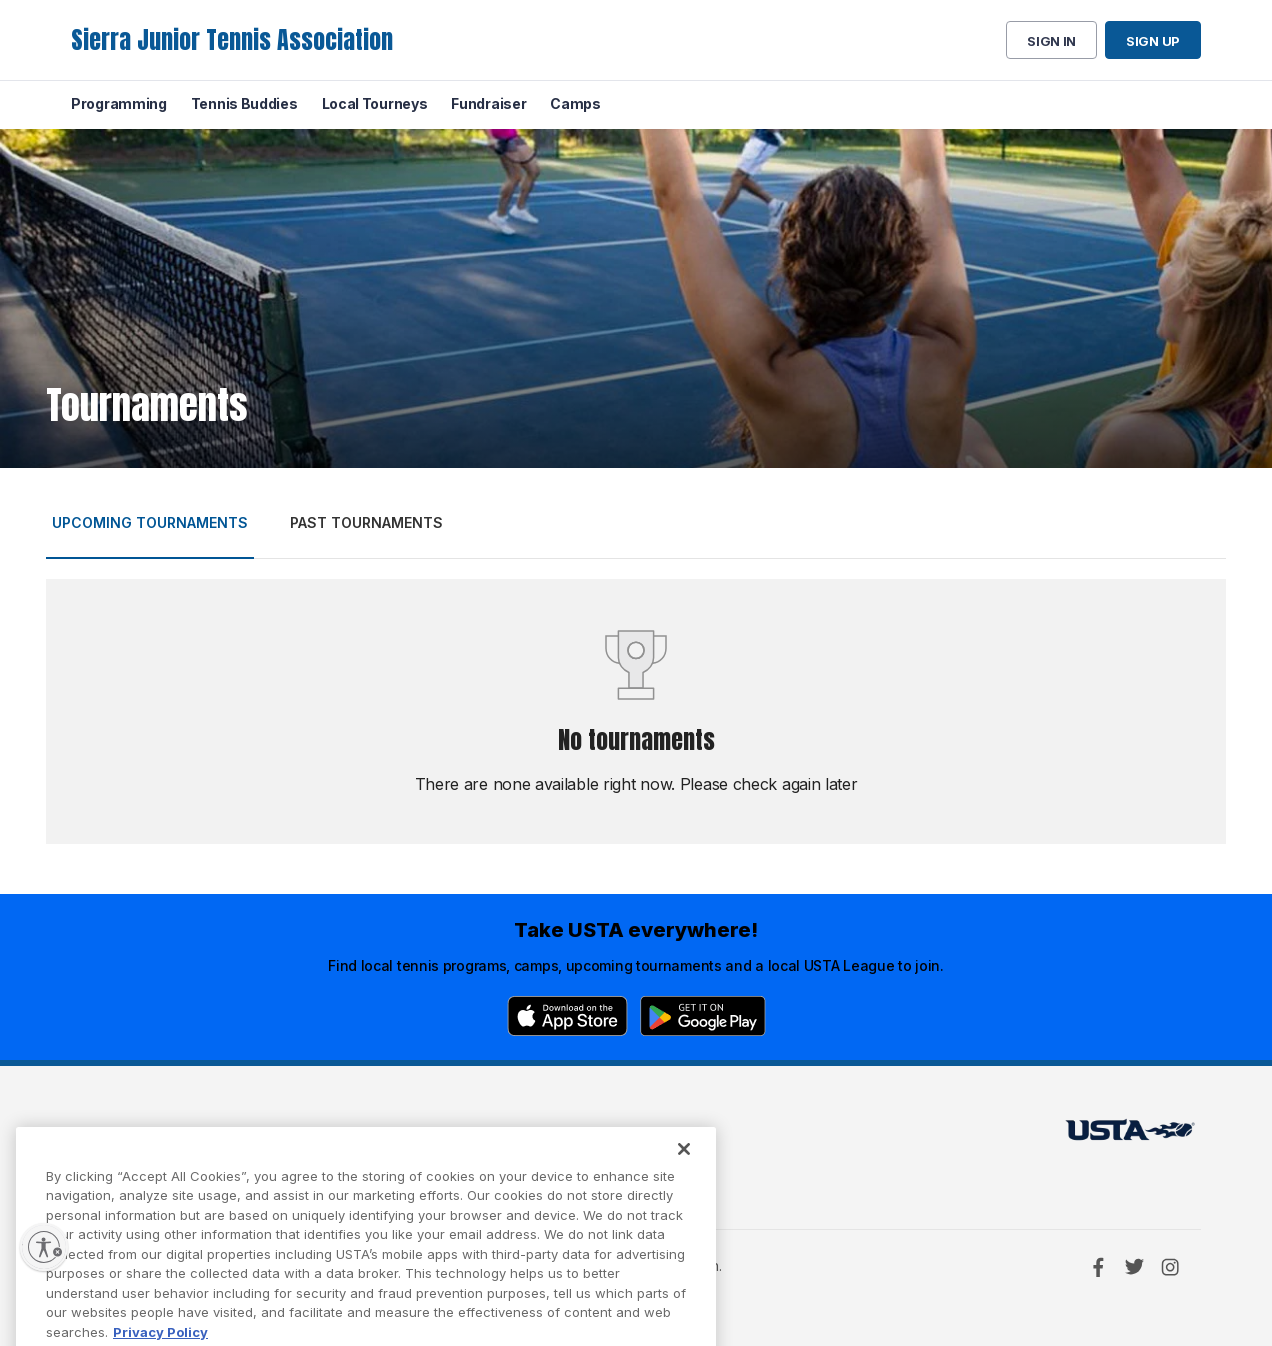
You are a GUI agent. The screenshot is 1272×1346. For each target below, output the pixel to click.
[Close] (684, 1169)
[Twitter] (1134, 1267)
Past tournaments (366, 522)
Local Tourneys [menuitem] (375, 103)
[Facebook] (1098, 1267)
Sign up (1153, 41)
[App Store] (567, 1016)
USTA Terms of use (393, 1135)
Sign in (1051, 41)
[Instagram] (1170, 1267)
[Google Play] (703, 1016)
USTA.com (613, 1135)
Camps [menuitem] (575, 103)
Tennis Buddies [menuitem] (244, 103)
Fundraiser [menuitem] (488, 103)
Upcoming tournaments (150, 522)
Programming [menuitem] (119, 103)
